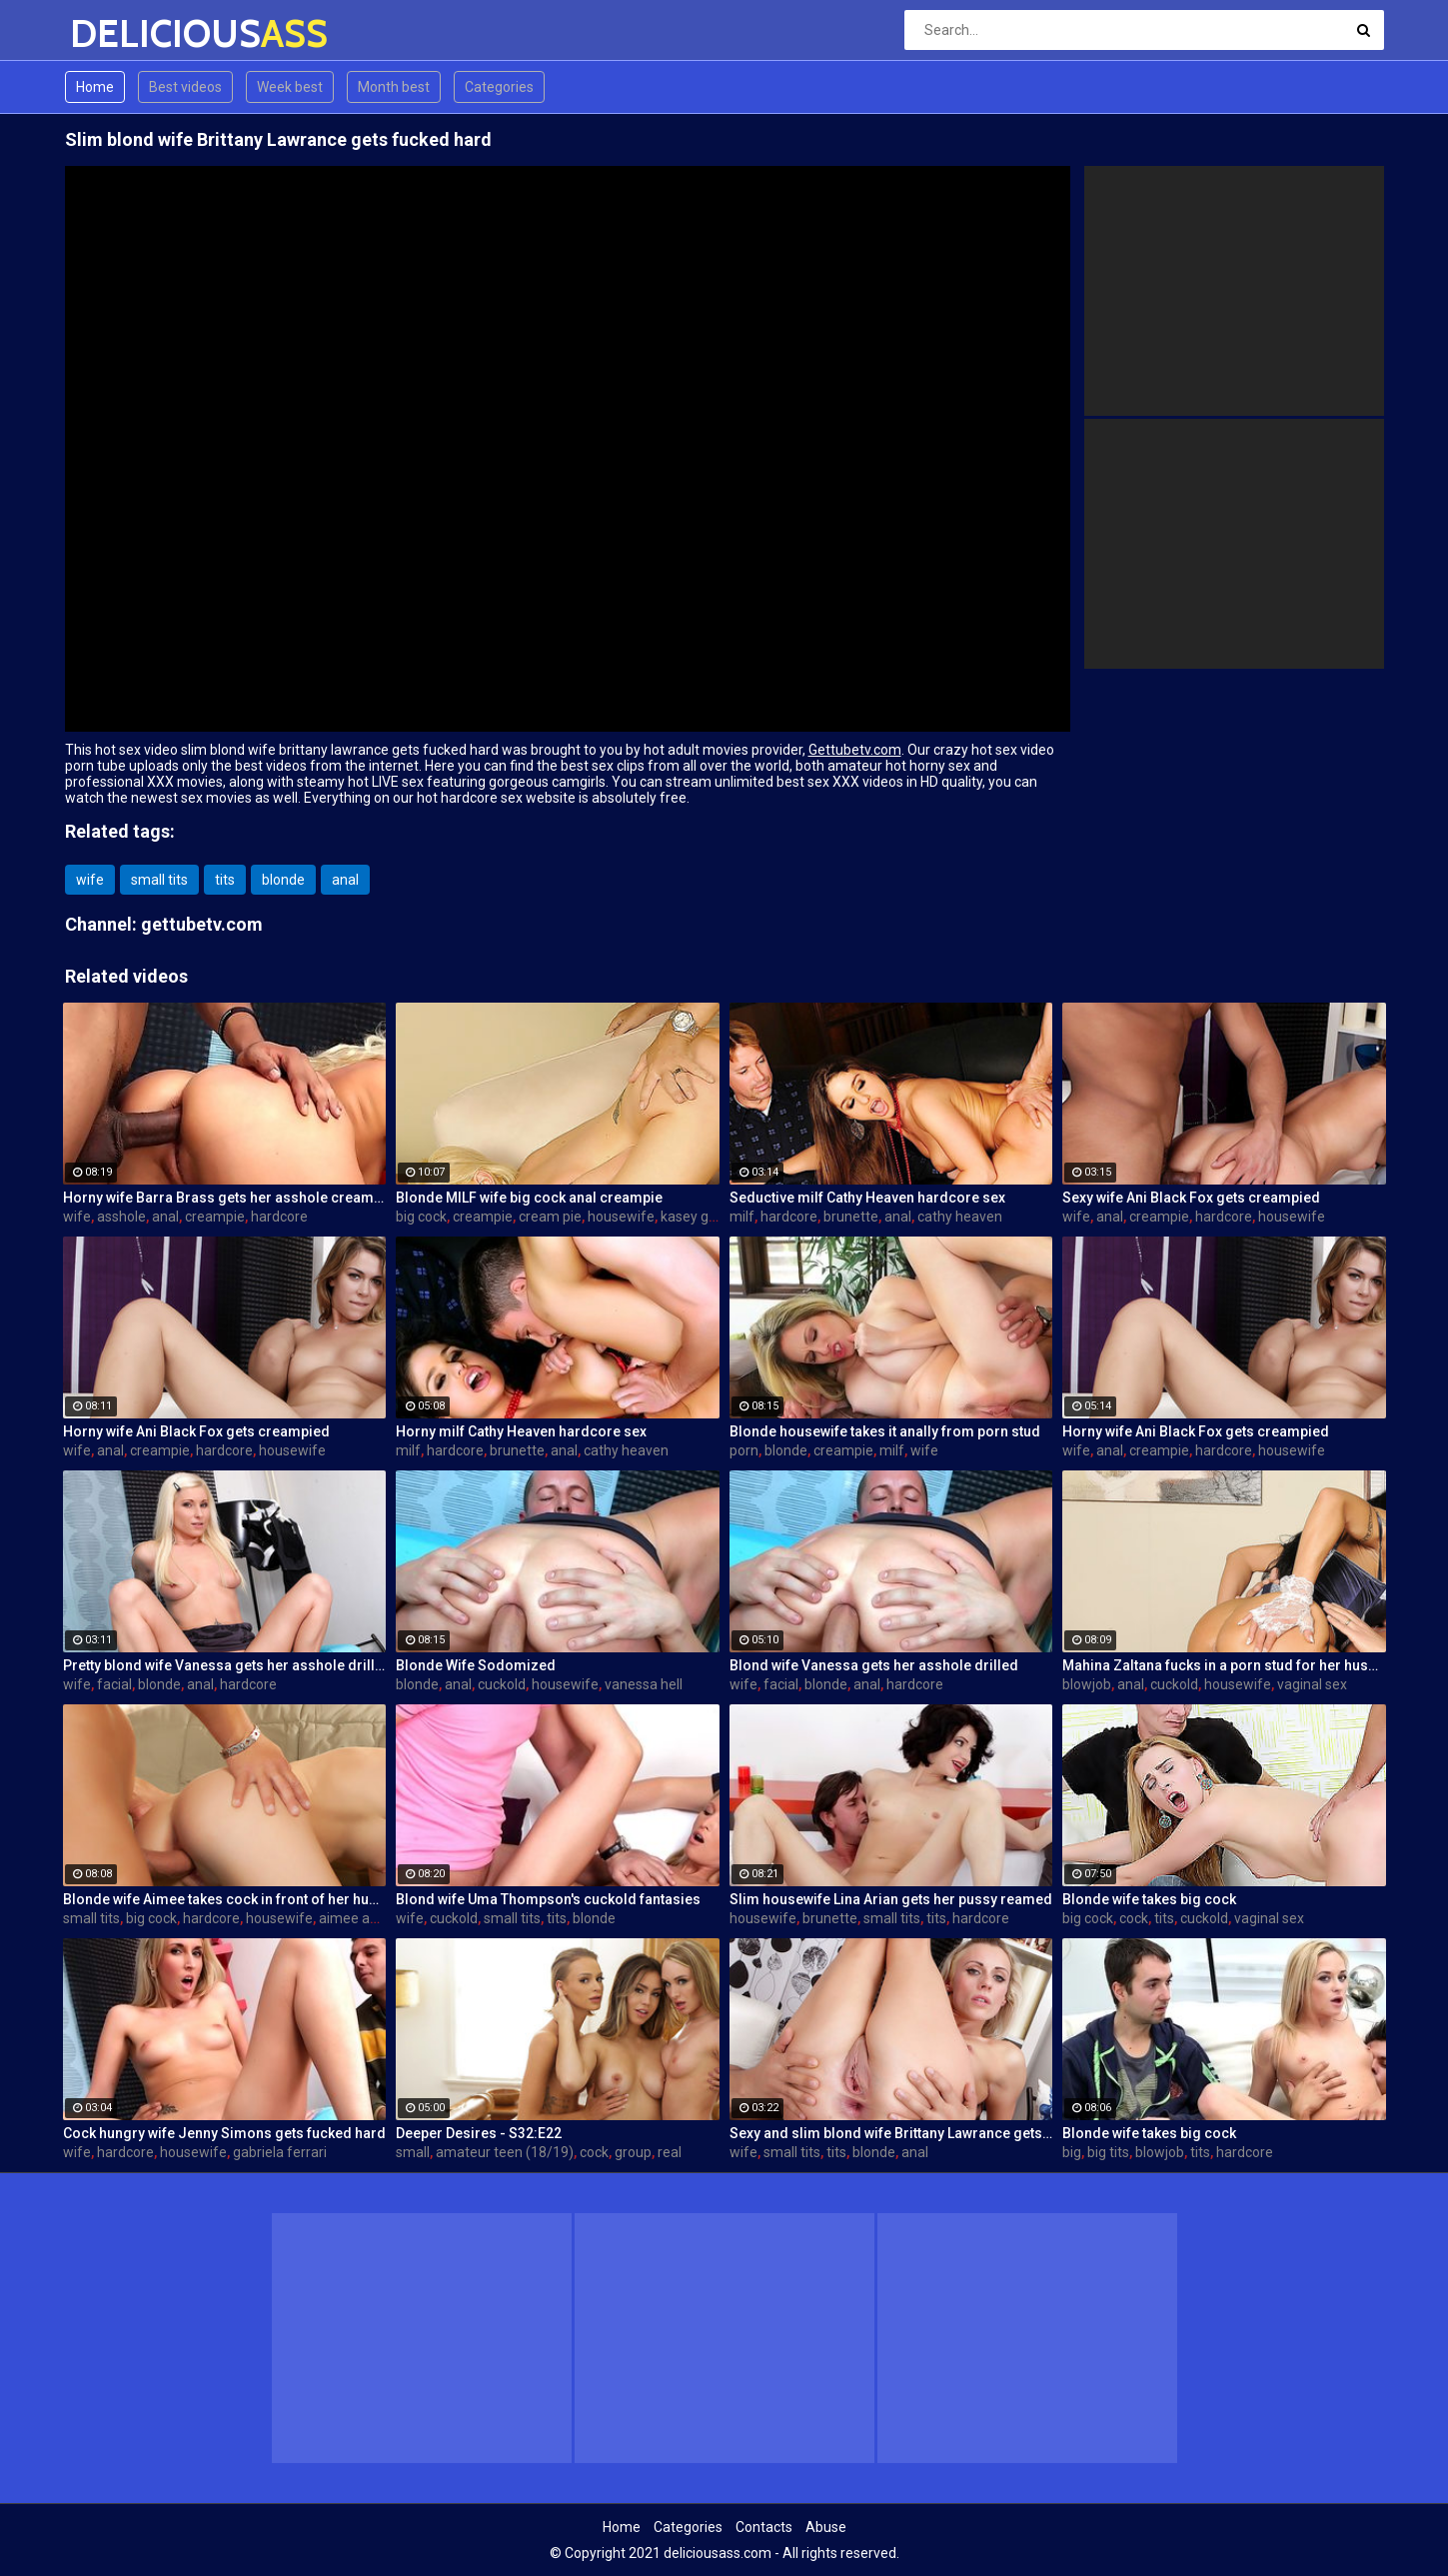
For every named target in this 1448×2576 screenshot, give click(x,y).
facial (114, 1684)
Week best (290, 87)
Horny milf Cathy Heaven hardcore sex (521, 1431)
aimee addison (365, 1918)
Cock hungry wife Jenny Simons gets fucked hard (224, 2133)
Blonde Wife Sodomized (476, 1665)
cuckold (502, 1684)
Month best (394, 87)
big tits (1108, 2152)
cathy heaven (959, 1217)
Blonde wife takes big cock (1149, 1899)
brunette (850, 1217)
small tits (159, 880)
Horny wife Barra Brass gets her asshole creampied (225, 1198)
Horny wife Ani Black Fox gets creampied (196, 1431)
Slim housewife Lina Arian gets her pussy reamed (890, 1899)
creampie (215, 1217)
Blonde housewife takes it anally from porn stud (884, 1431)
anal (345, 880)
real (670, 2152)
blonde (283, 880)
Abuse (825, 2527)
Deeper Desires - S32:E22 (479, 2133)
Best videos (185, 87)
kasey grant (697, 1217)
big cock (421, 1217)
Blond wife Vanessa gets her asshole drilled (873, 1665)
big (1071, 2152)
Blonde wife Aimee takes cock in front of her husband (225, 1899)
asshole (121, 1217)
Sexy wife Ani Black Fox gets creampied (1191, 1198)
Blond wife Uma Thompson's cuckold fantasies (548, 1899)
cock (1133, 1918)
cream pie (550, 1217)
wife (90, 880)
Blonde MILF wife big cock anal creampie (529, 1198)
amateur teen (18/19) (505, 2152)
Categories (499, 87)
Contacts (763, 2527)
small (413, 2152)
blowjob (1086, 1684)
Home (95, 87)
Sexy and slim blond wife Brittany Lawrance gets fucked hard (891, 2133)
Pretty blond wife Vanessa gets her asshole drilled (225, 1665)
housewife (621, 1217)
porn (743, 1450)
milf (741, 1217)
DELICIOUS (122, 33)
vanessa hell (644, 1684)
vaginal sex (1312, 1684)
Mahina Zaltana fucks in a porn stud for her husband (1224, 1665)
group (633, 2152)
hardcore (279, 1217)
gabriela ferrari (280, 2152)
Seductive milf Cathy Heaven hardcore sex (867, 1198)
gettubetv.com (202, 924)
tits (225, 880)
